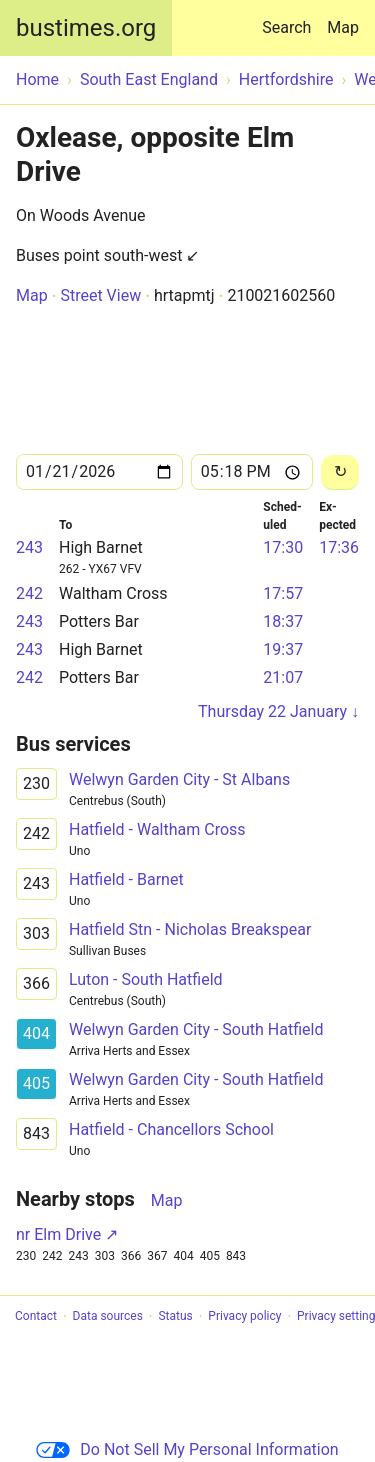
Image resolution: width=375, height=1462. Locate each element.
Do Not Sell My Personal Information (187, 1449)
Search (290, 18)
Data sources (108, 1317)
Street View (100, 295)
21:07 (283, 677)
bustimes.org (86, 28)
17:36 (339, 547)
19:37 (283, 649)
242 (29, 593)
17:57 (283, 593)
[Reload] (340, 472)
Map (343, 27)
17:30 (283, 547)
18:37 (283, 621)
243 (29, 547)
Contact (36, 1317)
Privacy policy (244, 1317)
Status (175, 1317)
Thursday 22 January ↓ (278, 711)
